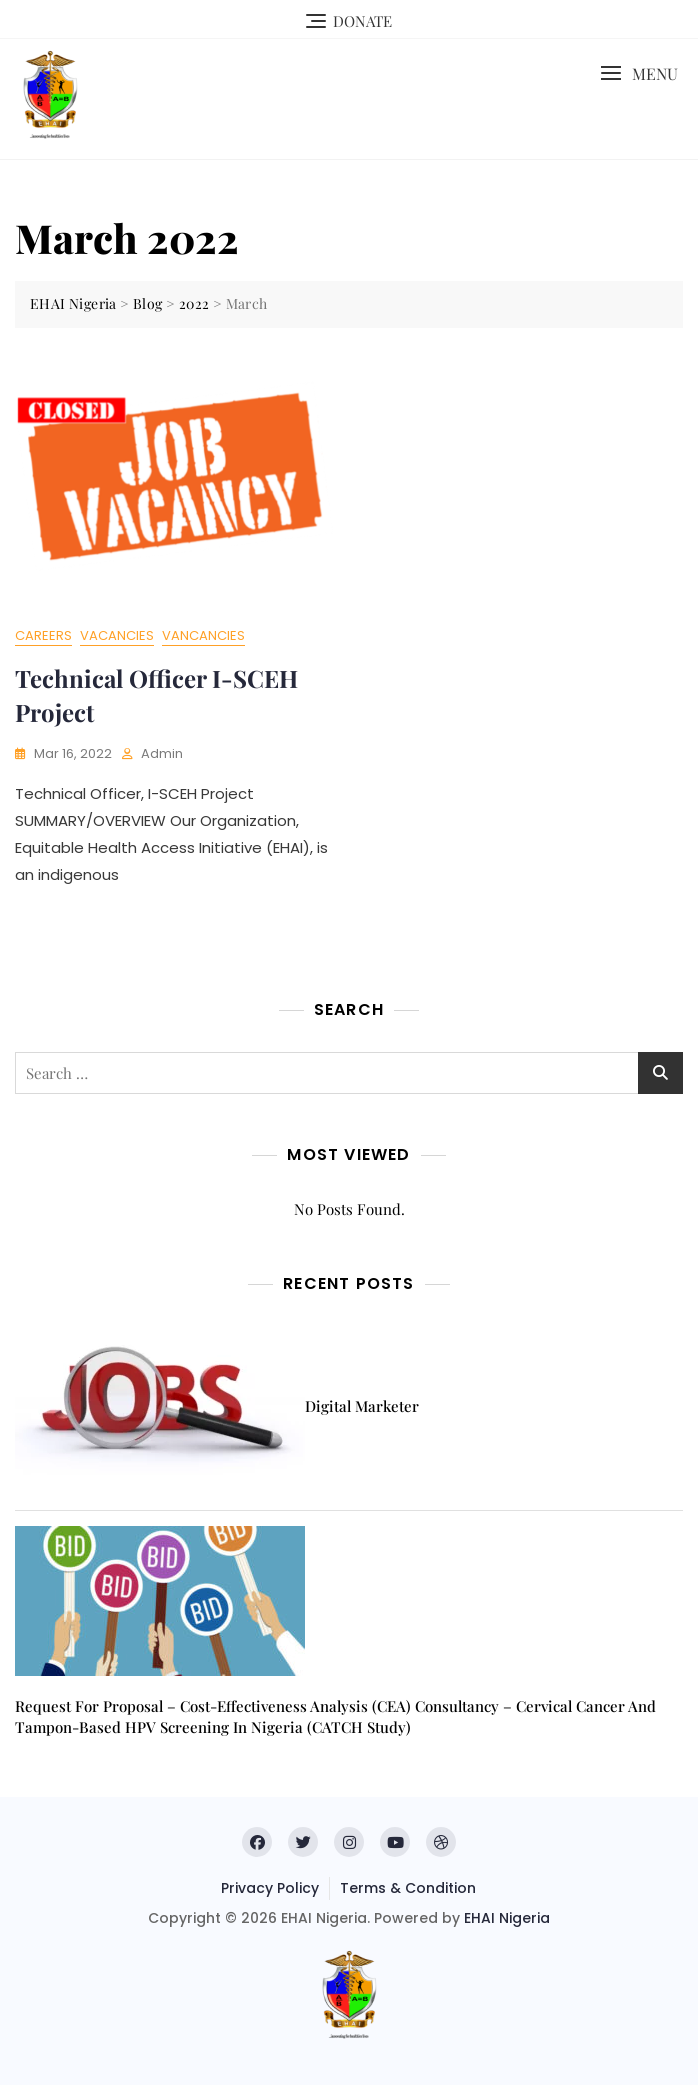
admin (162, 753)
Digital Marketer (362, 1406)
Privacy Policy (270, 1888)
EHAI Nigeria (507, 1918)
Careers (43, 635)
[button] (639, 73)
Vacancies (117, 635)
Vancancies (203, 635)
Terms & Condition (408, 1888)
